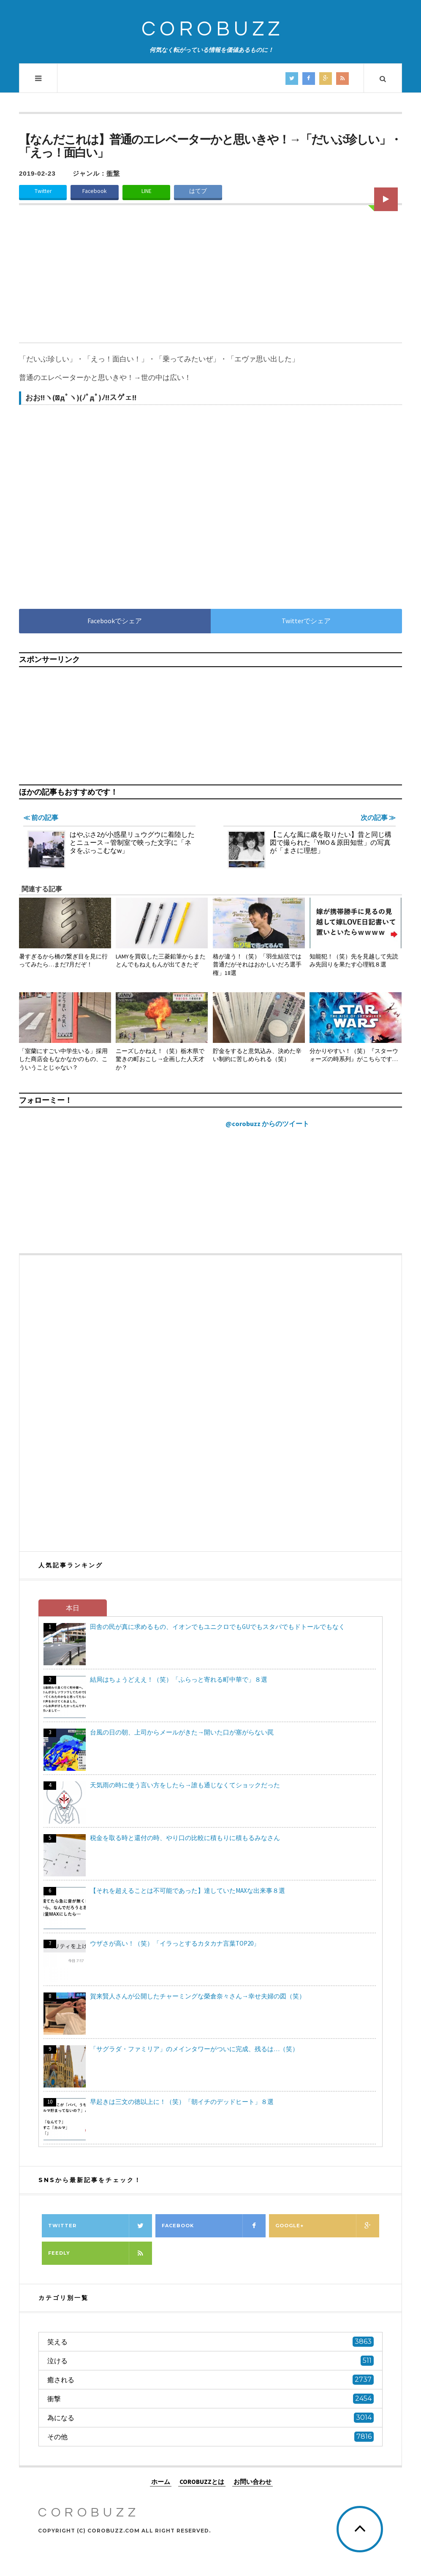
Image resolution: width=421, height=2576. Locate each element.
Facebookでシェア (114, 620)
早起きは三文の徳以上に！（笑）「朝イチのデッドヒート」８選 (182, 2102)
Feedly (100, 2253)
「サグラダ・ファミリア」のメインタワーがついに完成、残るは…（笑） (194, 2049)
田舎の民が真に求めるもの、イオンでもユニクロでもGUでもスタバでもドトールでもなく (217, 1627)
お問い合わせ (252, 2482)
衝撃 (113, 173)
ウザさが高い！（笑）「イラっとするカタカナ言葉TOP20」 (175, 1943)
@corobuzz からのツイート (267, 1123)
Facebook (94, 191)
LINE (146, 191)
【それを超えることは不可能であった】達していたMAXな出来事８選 (187, 1891)
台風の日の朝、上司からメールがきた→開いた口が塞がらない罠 (182, 1732)
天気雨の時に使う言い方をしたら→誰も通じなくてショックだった (185, 1785)
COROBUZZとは (201, 2482)
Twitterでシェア (306, 620)
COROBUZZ (212, 29)
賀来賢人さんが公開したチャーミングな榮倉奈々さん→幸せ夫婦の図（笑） (197, 1996)
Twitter (43, 191)
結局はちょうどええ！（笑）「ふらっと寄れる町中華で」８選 (178, 1679)
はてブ (198, 191)
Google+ (327, 2225)
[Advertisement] (210, 279)
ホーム (160, 2482)
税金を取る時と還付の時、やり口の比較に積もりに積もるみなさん (185, 1838)
